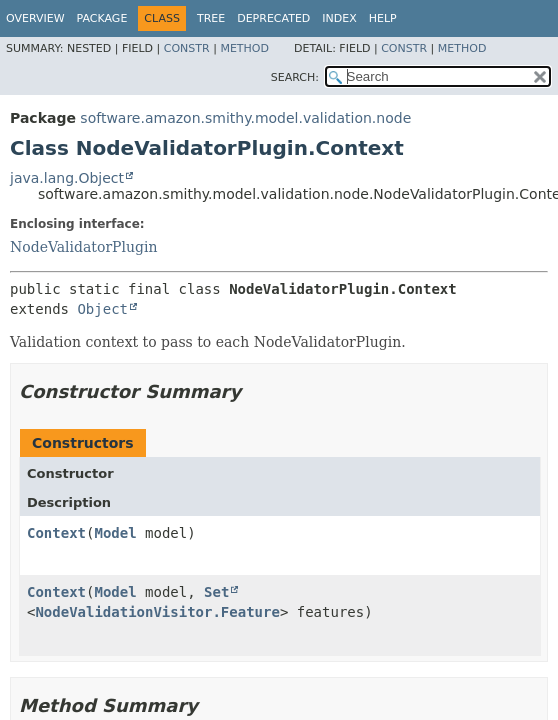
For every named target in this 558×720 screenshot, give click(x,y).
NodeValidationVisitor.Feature (157, 612)
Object (102, 309)
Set (216, 592)
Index (339, 18)
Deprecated (273, 18)
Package (102, 18)
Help (383, 18)
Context (56, 533)
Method (244, 48)
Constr (187, 48)
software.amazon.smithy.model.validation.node (245, 118)
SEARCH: (295, 77)
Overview (35, 18)
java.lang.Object (67, 178)
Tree (211, 18)
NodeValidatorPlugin (83, 247)
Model (115, 533)
